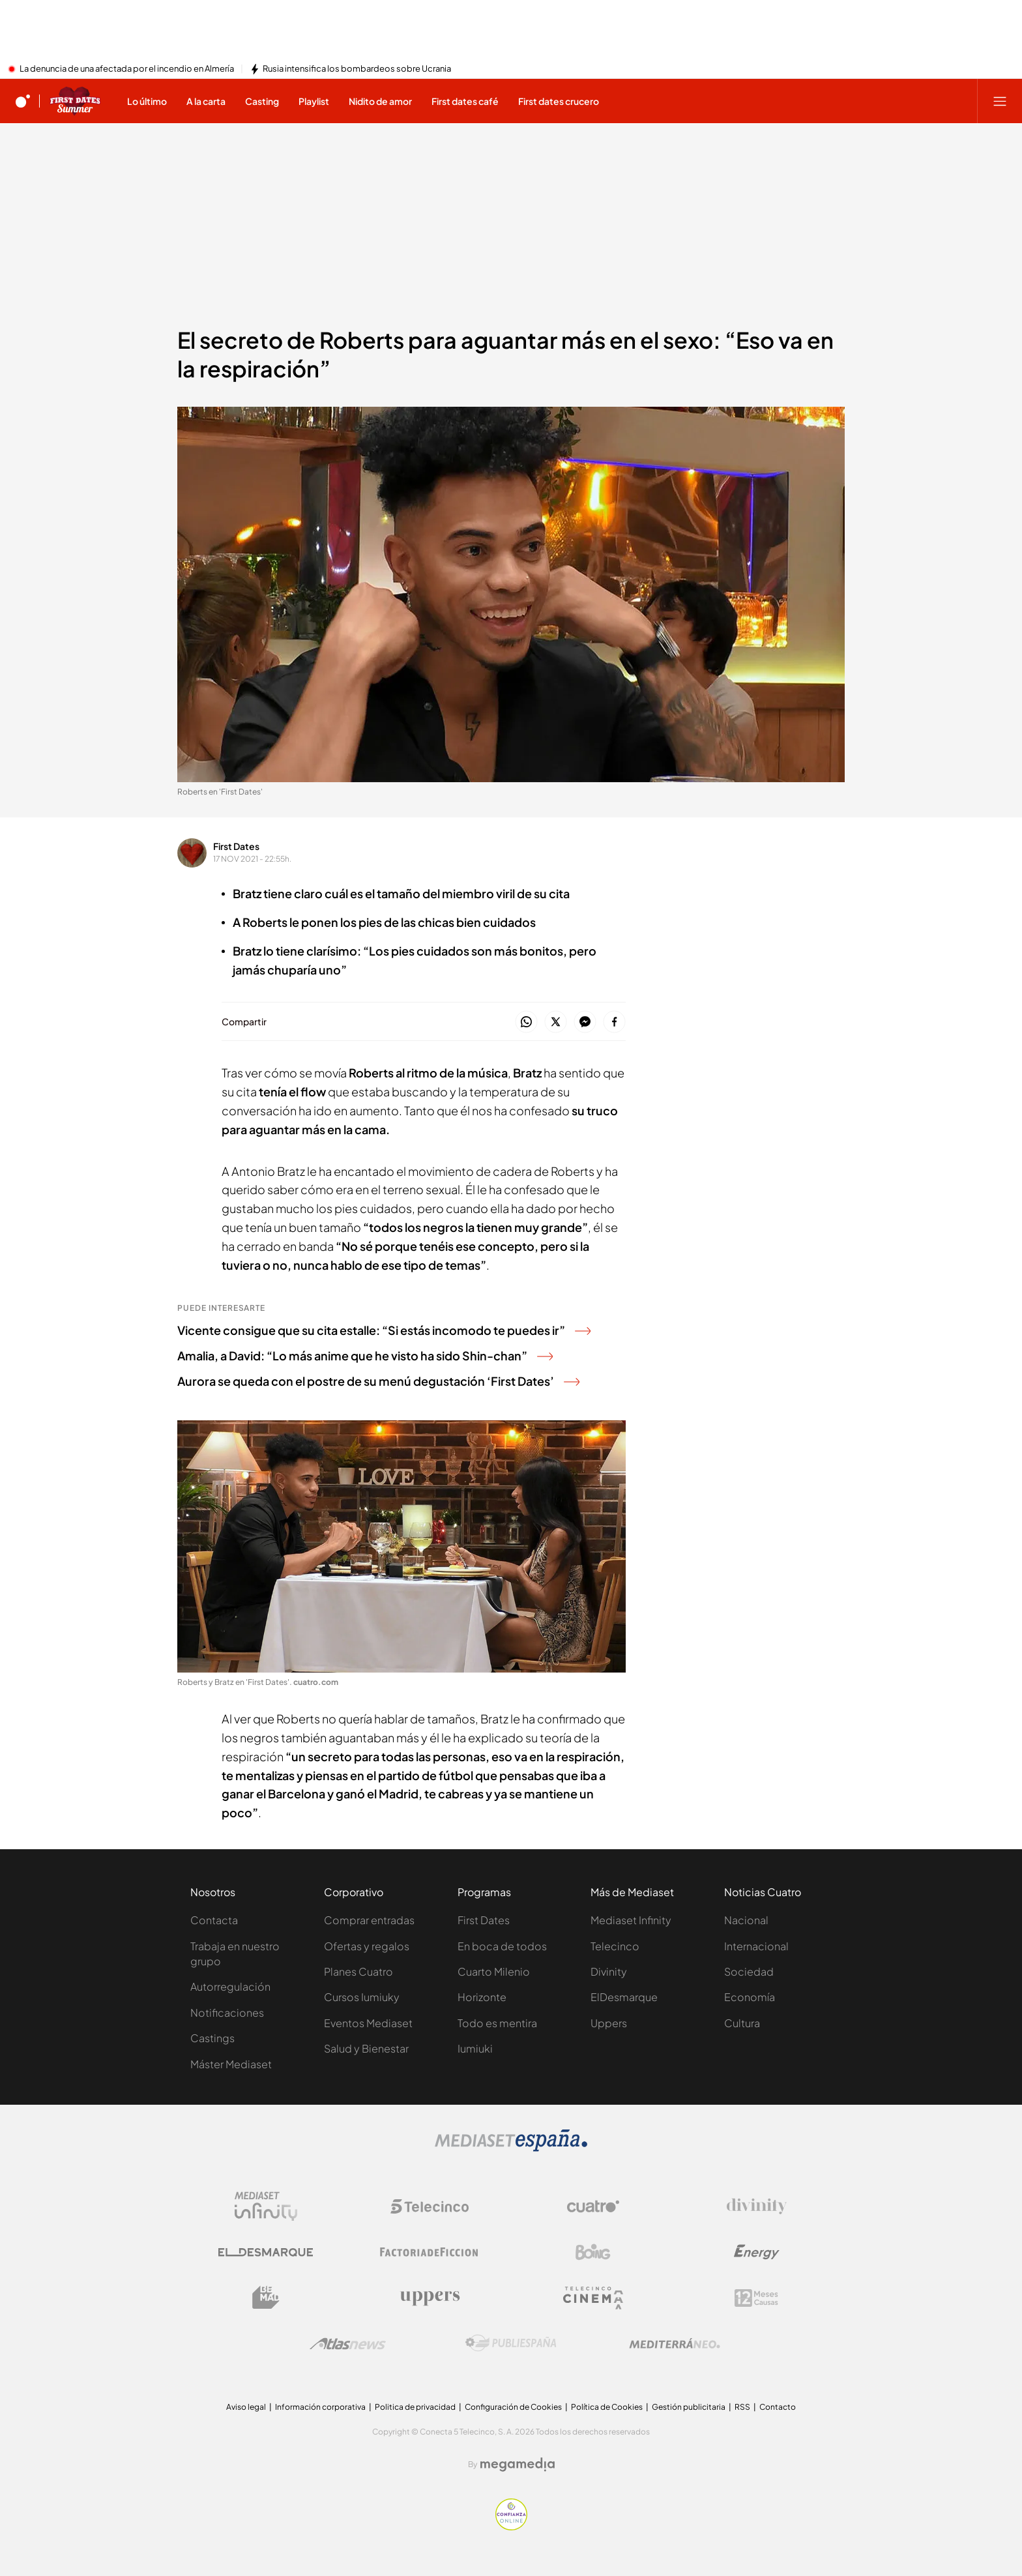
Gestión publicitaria (688, 2407)
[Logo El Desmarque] (265, 2252)
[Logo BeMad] (266, 2297)
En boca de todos (502, 1946)
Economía (749, 1997)
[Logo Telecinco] (429, 2206)
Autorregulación (230, 1986)
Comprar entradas (369, 1920)
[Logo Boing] (593, 2252)
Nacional (746, 1920)
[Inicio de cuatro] (23, 101)
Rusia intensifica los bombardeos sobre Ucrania (357, 69)
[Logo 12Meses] (756, 2298)
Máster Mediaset (231, 2064)
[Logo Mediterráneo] (674, 2343)
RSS (742, 2407)
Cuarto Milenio (494, 1971)
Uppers (609, 2023)
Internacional (756, 1946)
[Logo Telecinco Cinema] (593, 2298)
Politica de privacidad (415, 2407)
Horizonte (482, 1997)
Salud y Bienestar (366, 2048)
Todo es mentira (497, 2023)
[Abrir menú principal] (999, 101)
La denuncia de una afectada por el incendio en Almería (127, 69)
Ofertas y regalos (366, 1946)
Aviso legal (246, 2407)
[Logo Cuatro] (593, 2206)
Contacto (777, 2407)
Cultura (742, 2023)
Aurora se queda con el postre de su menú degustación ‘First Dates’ (378, 1380)
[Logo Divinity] (757, 2206)
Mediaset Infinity (631, 1920)
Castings (212, 2038)
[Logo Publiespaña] (511, 2343)
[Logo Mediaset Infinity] (266, 2206)
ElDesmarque (624, 1997)
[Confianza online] (511, 2526)
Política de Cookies (607, 2407)
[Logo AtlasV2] (348, 2343)
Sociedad (749, 1971)
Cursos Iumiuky (362, 1997)
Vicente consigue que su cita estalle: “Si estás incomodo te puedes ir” (384, 1330)
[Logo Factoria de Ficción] (429, 2252)
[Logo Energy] (757, 2252)
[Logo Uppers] (429, 2297)
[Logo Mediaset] (511, 2148)
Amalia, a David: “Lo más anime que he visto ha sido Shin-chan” (365, 1355)
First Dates (236, 846)
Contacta (214, 1920)
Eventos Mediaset (368, 2023)
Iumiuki (475, 2048)
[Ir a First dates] (75, 101)
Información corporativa (320, 2407)
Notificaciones (227, 2012)
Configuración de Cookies (513, 2407)
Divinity (609, 1971)
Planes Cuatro (358, 1971)
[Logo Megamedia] (517, 2464)
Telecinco (615, 1946)
